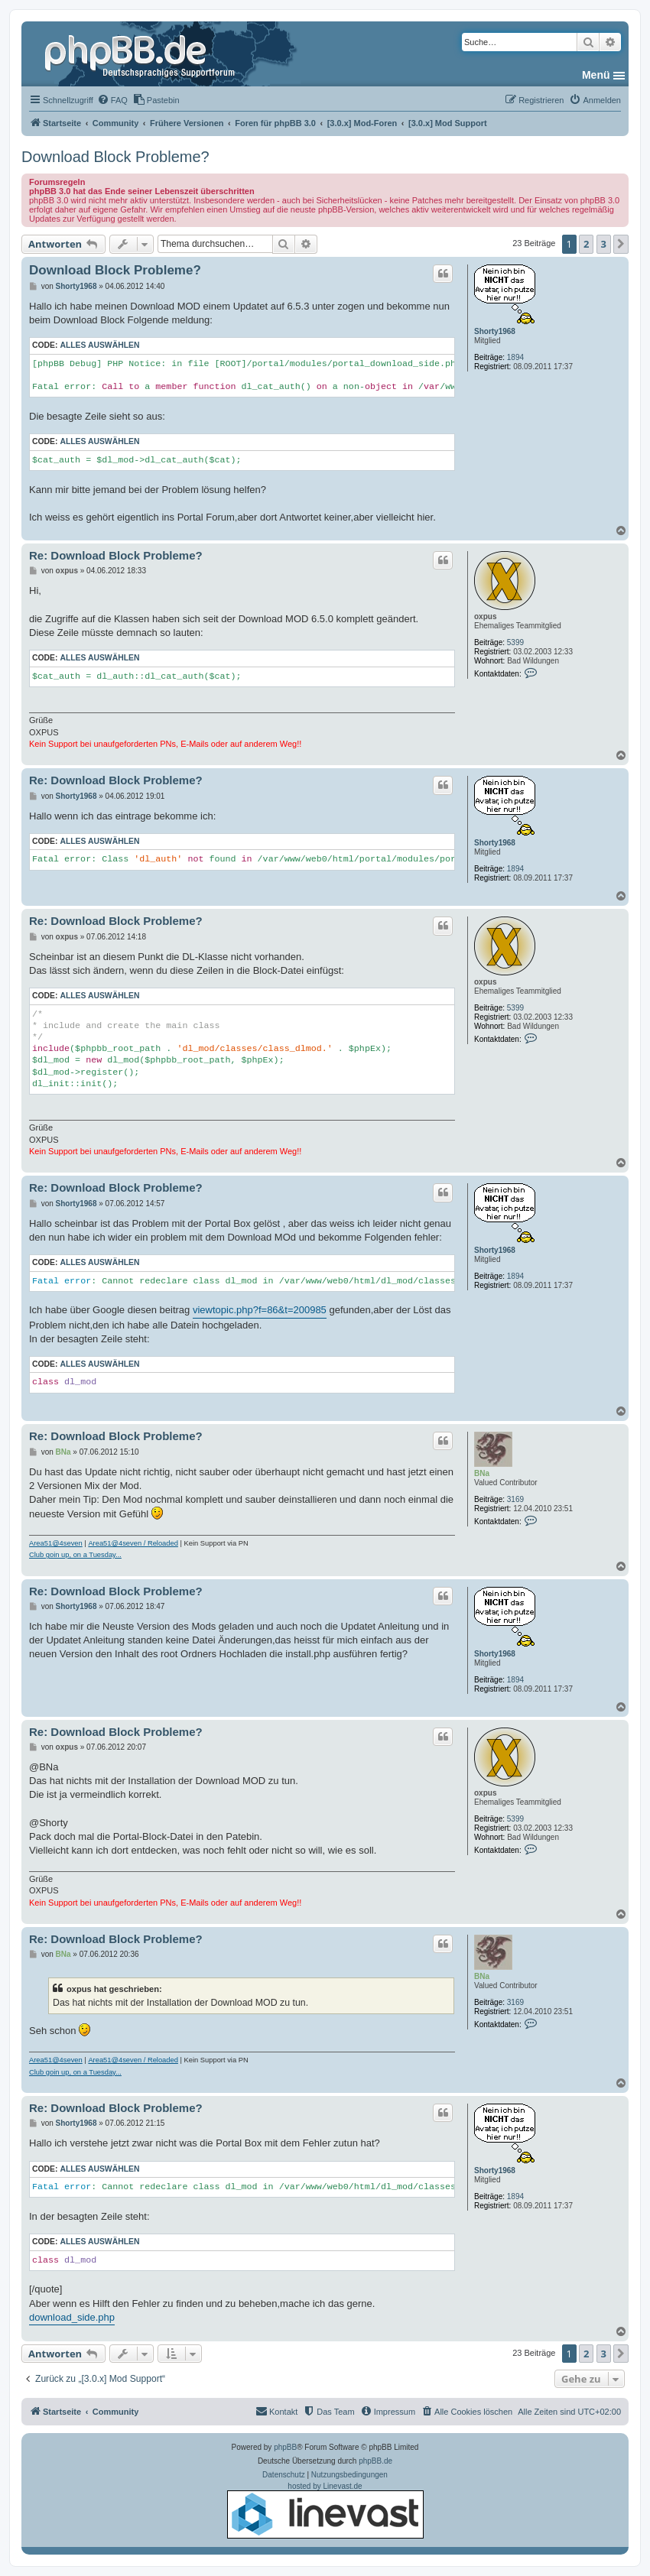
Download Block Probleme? (115, 156)
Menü (596, 75)
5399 (515, 642)
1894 (515, 357)
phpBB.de (375, 2461)
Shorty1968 (494, 331)
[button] (621, 244)
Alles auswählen (99, 345)
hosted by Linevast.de (325, 2510)
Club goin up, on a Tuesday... (75, 1555)
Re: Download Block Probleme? (116, 555)
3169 (515, 1499)
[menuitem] (112, 100)
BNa (481, 1473)
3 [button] (603, 244)
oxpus (485, 616)
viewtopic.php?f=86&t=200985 (260, 1310)
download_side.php (72, 2317)
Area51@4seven (56, 1543)
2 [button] (586, 244)
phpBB (285, 2447)
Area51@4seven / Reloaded (133, 1543)
